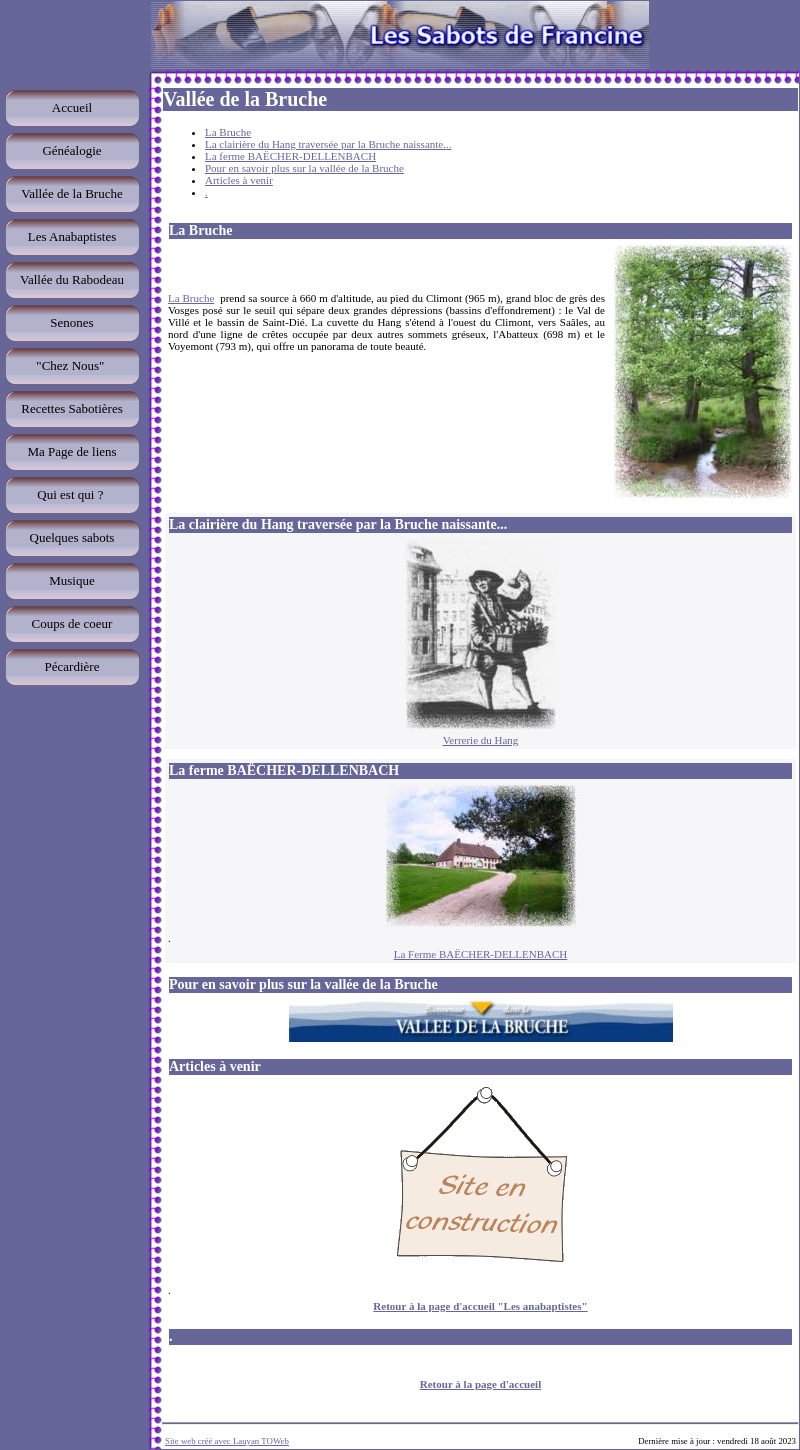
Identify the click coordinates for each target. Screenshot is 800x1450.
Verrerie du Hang (481, 740)
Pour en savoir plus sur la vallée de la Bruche (304, 168)
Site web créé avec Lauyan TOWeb (227, 1441)
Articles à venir (239, 180)
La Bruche (228, 132)
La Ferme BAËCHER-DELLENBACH (481, 954)
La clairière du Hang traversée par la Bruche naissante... (328, 144)
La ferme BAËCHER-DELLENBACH (290, 156)
